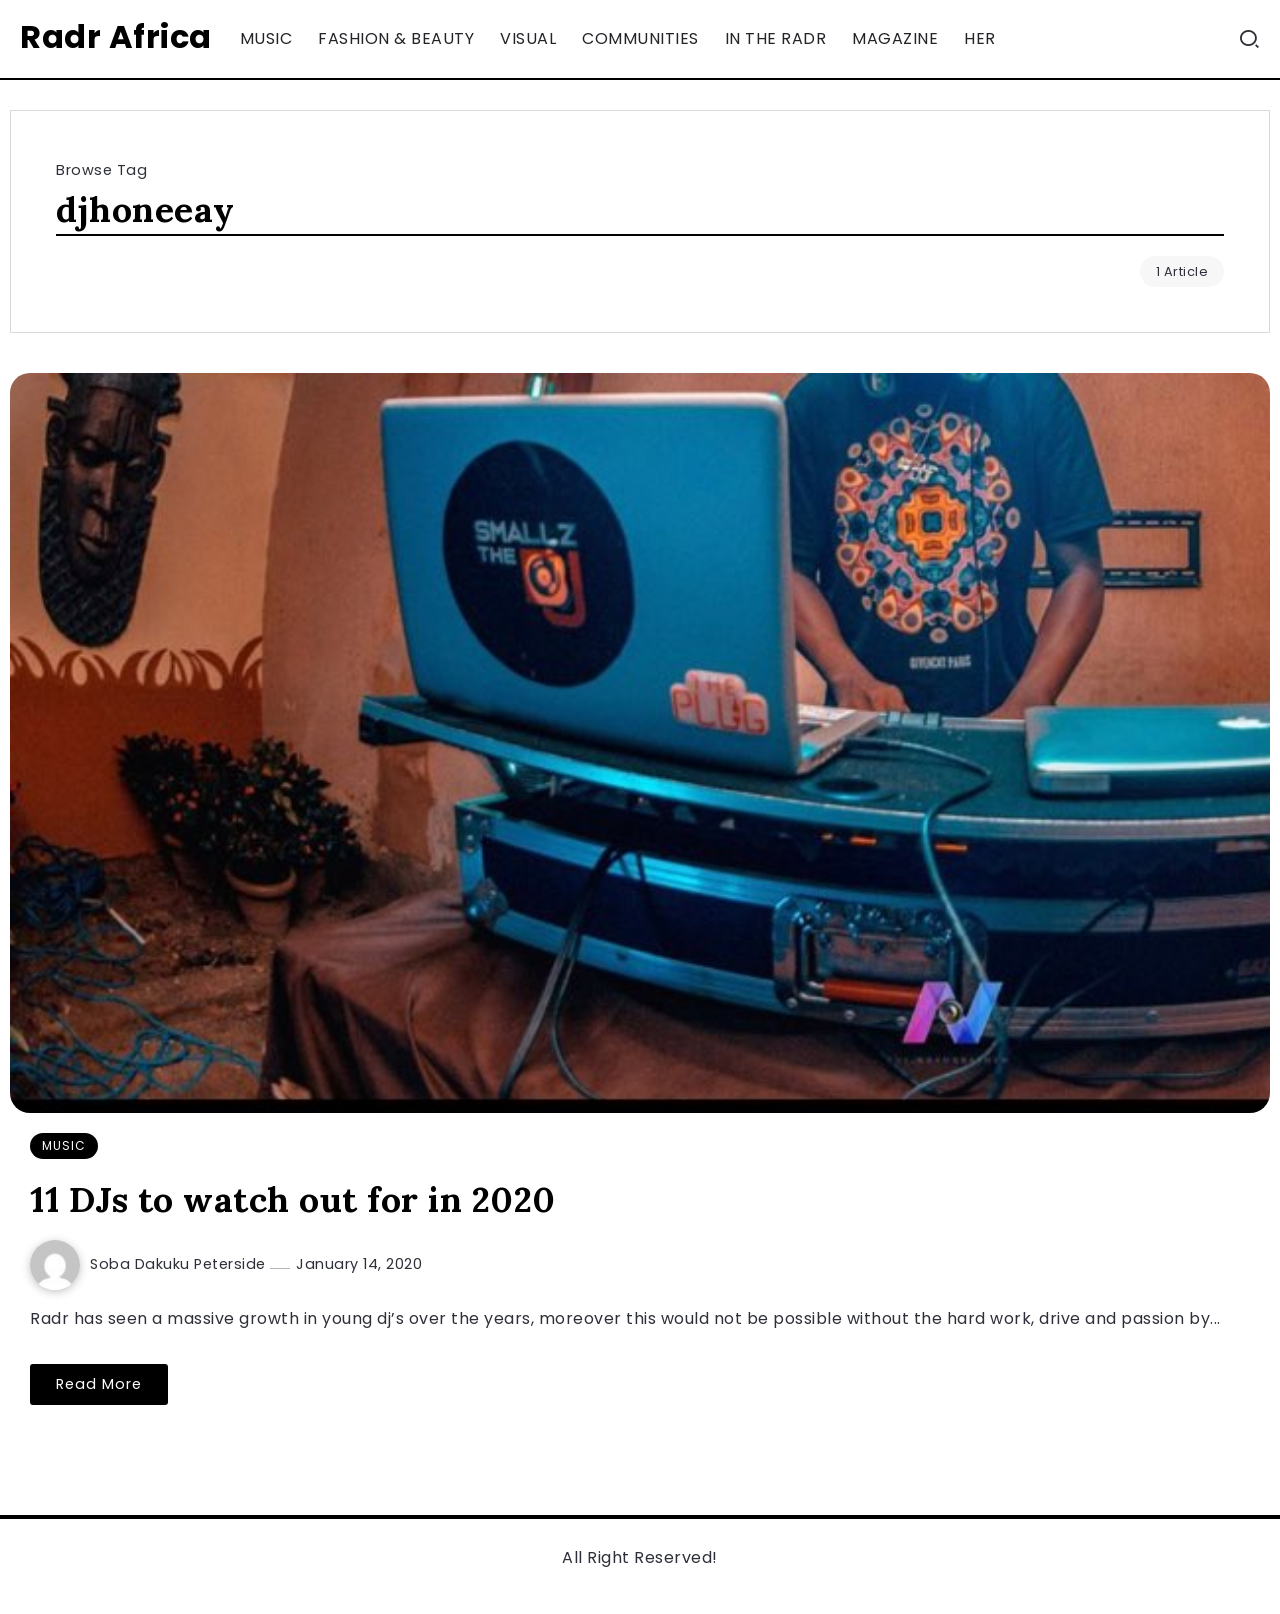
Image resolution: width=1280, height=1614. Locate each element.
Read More (99, 1384)
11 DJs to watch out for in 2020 (293, 1199)
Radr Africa (116, 36)
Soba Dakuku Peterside (180, 1264)
